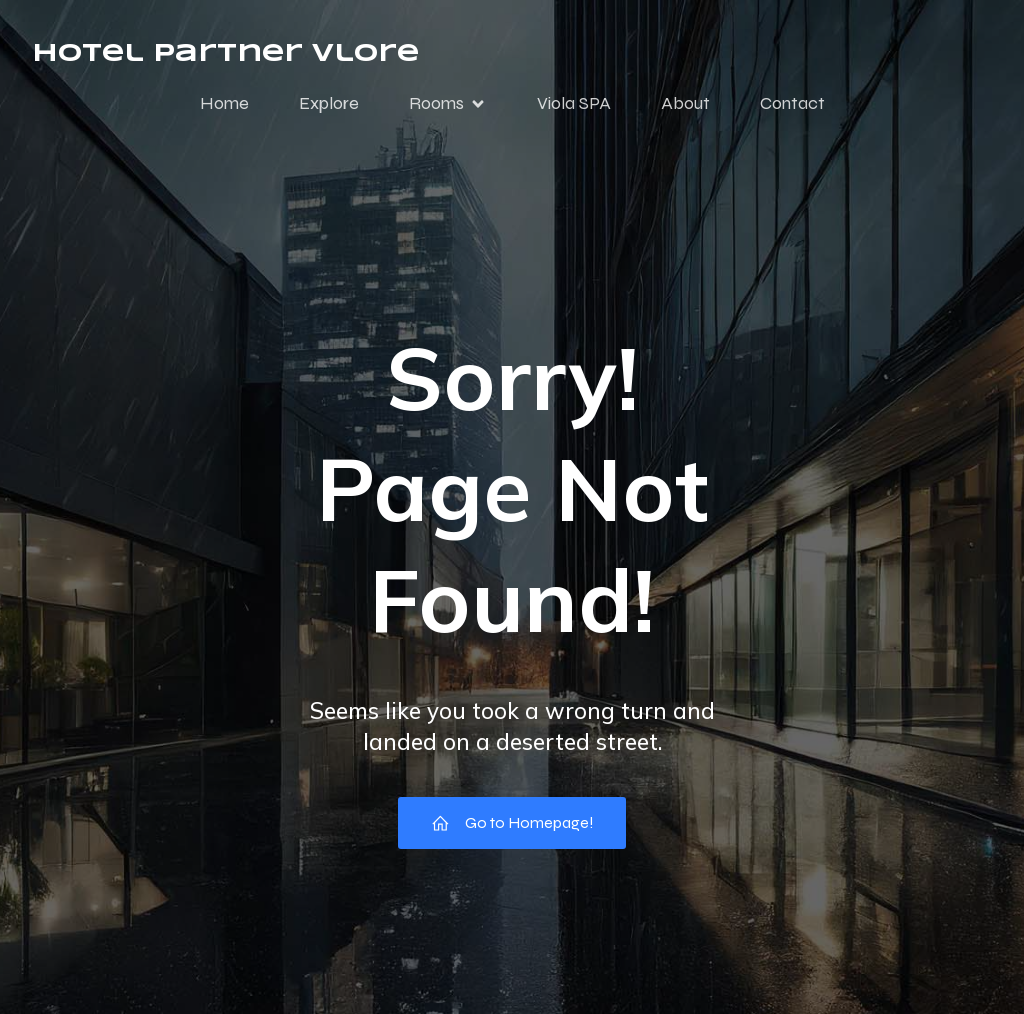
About (685, 103)
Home (224, 103)
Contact (792, 103)
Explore (329, 103)
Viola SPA (574, 103)
